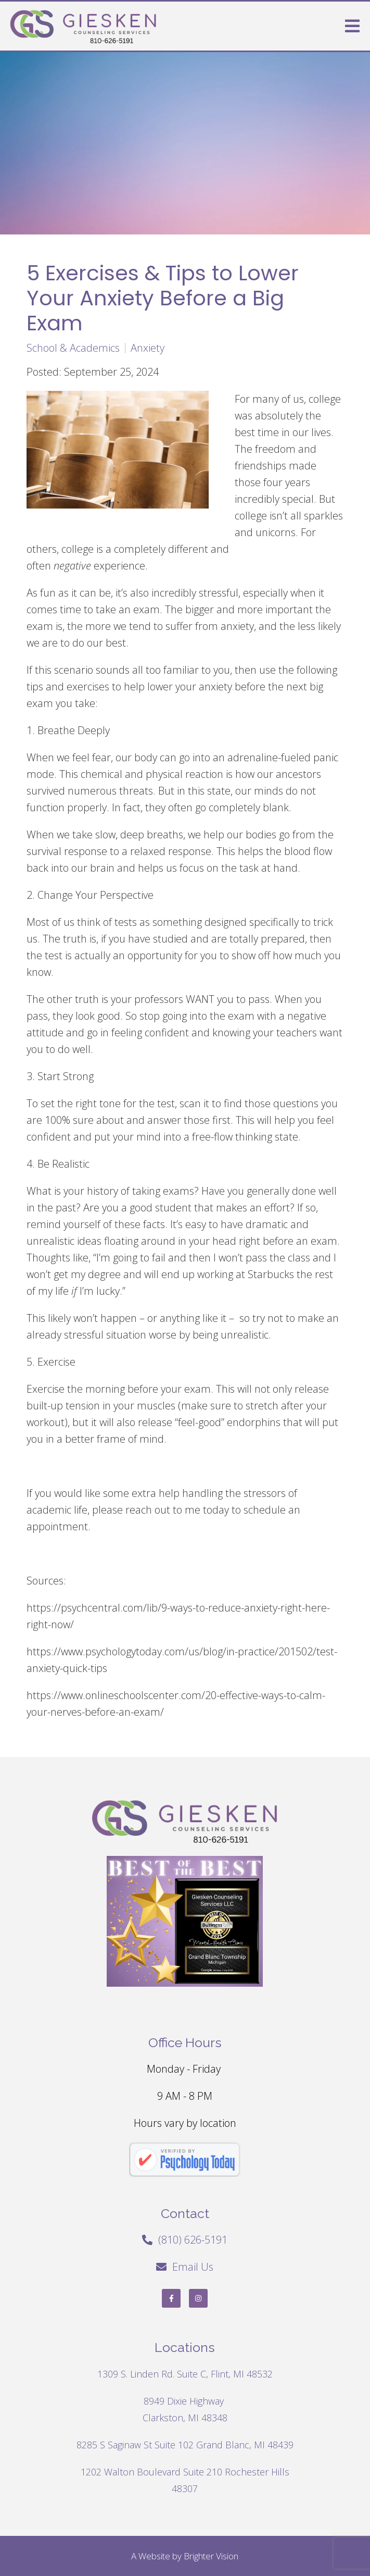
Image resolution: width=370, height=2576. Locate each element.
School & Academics (73, 348)
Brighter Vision (211, 2556)
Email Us (192, 2267)
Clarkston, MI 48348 (185, 2417)
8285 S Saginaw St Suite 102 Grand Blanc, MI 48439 (185, 2444)
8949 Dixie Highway (185, 2401)
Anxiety (147, 348)
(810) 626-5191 (192, 2240)
